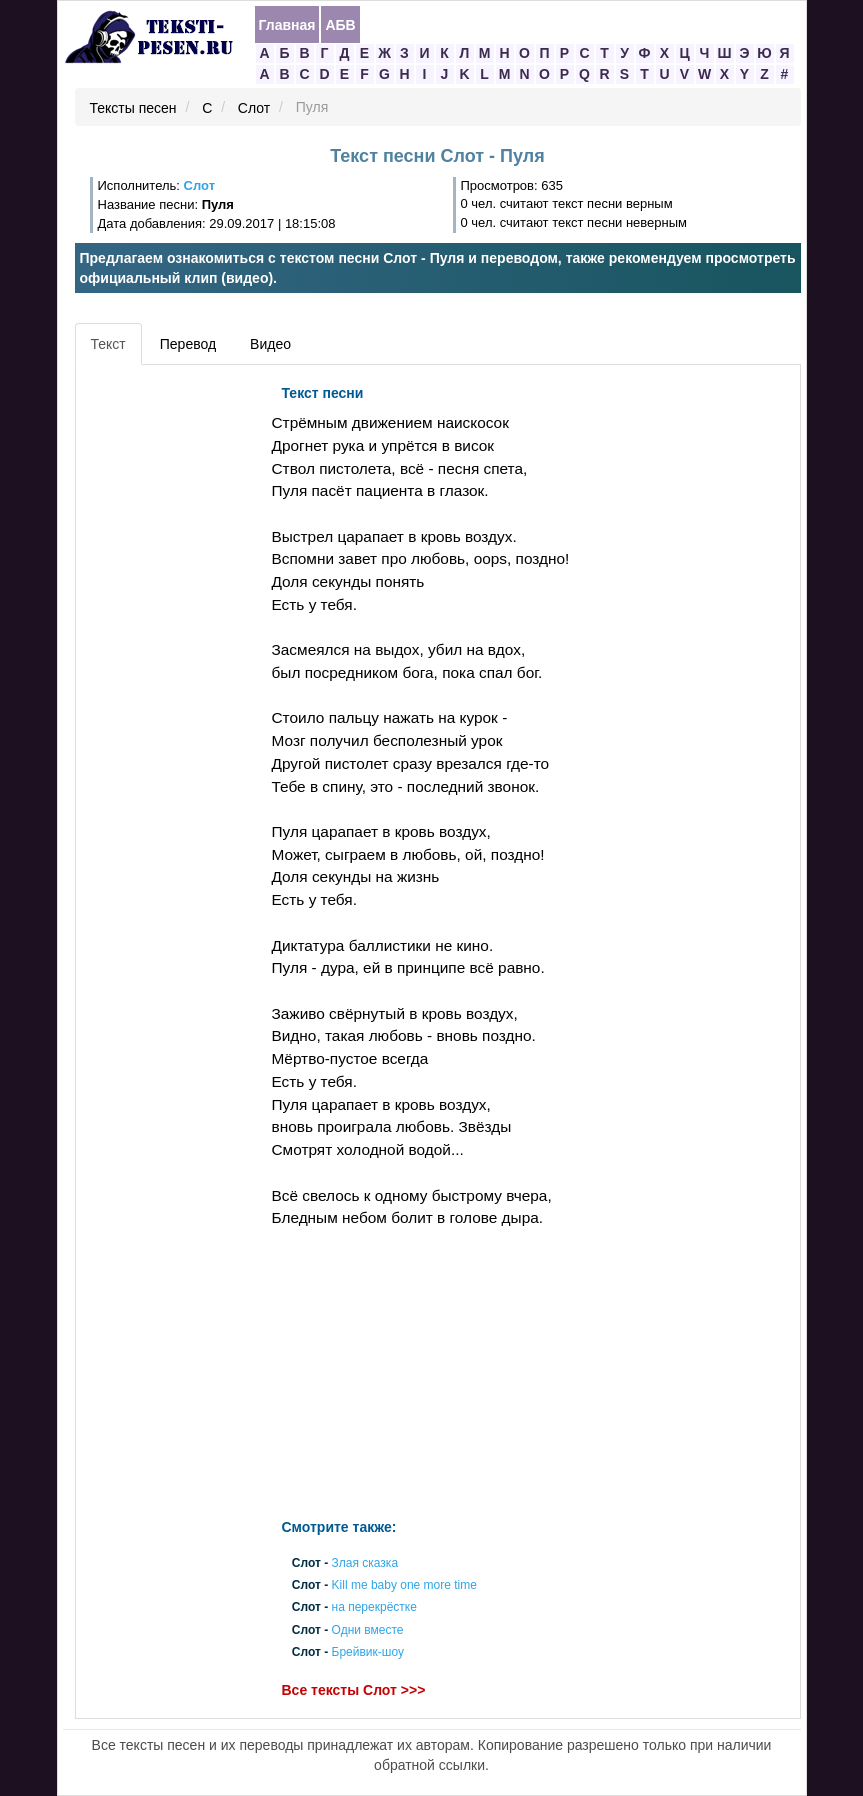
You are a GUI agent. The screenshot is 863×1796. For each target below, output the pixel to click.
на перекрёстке (374, 1608)
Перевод (188, 344)
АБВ (340, 25)
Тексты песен (133, 108)
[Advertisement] (171, 675)
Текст (108, 344)
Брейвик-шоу (368, 1652)
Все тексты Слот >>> (354, 1690)
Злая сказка (365, 1563)
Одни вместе (368, 1630)
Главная (287, 25)
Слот (254, 108)
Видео (270, 344)
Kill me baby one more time (404, 1586)
